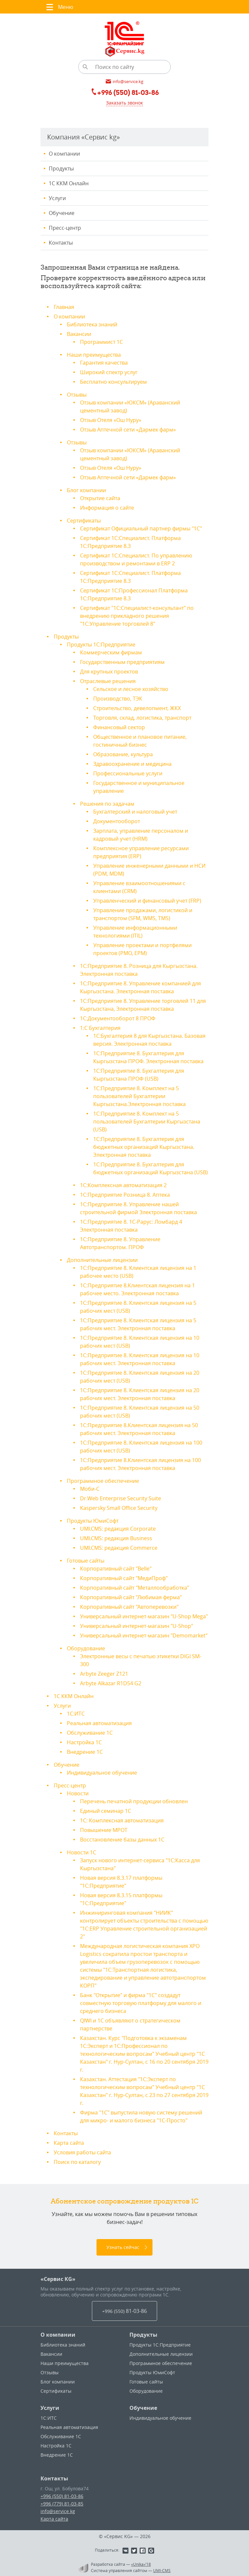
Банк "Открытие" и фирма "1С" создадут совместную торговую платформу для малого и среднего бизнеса (140, 2003)
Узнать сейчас (122, 2247)
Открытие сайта (100, 498)
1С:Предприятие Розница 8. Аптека (125, 1194)
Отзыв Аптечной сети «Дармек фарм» (128, 429)
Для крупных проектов (109, 671)
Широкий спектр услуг (109, 372)
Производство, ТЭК (117, 698)
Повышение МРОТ (103, 1830)
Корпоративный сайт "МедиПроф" (124, 1578)
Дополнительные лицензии (102, 1260)
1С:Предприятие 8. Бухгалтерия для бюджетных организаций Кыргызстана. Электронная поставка (143, 1146)
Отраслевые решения (108, 681)
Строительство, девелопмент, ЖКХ (137, 708)
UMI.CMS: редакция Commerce (118, 1547)
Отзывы (77, 394)
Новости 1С (81, 1852)
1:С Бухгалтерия (100, 1028)
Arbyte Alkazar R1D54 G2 (110, 1683)
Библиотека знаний (92, 324)
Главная (64, 307)
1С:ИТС (76, 1713)
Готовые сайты (85, 1560)
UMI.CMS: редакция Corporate (118, 1528)
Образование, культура (123, 754)
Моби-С (89, 1488)
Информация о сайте (107, 507)
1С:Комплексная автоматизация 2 (123, 1185)
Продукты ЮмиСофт (93, 1520)
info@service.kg (58, 2511)
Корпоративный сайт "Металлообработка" (134, 1587)
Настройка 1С (84, 1742)
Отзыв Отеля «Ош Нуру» (110, 420)
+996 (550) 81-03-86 (62, 2496)
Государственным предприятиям (122, 662)
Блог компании (86, 490)
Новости (78, 1793)
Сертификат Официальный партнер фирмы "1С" (141, 528)
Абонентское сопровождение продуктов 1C (125, 2201)
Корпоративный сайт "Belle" (116, 1568)
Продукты (61, 168)
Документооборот (116, 821)
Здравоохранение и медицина (132, 763)
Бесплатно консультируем (113, 381)
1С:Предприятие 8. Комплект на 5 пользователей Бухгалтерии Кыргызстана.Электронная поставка (139, 1096)
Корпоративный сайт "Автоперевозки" (129, 1606)
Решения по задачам (107, 803)
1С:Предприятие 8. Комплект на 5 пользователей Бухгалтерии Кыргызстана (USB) (146, 1121)
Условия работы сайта (82, 2152)
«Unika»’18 (141, 2564)
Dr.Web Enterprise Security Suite (120, 1498)
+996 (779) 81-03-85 (62, 2504)
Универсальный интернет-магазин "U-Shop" (136, 1626)
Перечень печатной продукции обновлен (134, 1801)
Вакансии (79, 334)
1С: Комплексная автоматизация (122, 1820)
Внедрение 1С (85, 1751)
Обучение (61, 213)
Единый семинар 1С (105, 1810)
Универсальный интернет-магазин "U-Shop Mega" (144, 1616)
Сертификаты (84, 520)
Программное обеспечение (103, 1480)
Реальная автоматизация (99, 1723)
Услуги (57, 198)
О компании (64, 153)
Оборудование (86, 1648)
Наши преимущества (94, 354)
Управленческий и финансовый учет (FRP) (147, 900)
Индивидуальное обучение (102, 1772)
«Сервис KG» (58, 2279)
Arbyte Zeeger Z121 (104, 1673)
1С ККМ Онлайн (69, 183)
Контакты (61, 242)
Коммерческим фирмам (111, 652)
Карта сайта (69, 2142)
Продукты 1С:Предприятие (101, 644)
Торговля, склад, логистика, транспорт (142, 717)
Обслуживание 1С (90, 1732)
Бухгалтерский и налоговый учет (135, 811)
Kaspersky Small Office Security (118, 1508)
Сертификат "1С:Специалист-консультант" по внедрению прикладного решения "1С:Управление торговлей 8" (137, 615)
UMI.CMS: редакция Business (116, 1538)
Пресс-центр (65, 227)
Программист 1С (101, 341)
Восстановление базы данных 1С (122, 1839)
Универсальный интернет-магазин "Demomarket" (144, 1635)
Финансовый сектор (119, 727)
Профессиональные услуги (127, 773)
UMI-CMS (162, 2570)
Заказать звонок (124, 103)
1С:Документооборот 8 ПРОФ (117, 1018)
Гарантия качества (104, 362)
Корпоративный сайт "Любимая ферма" (131, 1597)
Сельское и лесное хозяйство (130, 689)
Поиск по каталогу (77, 2162)
